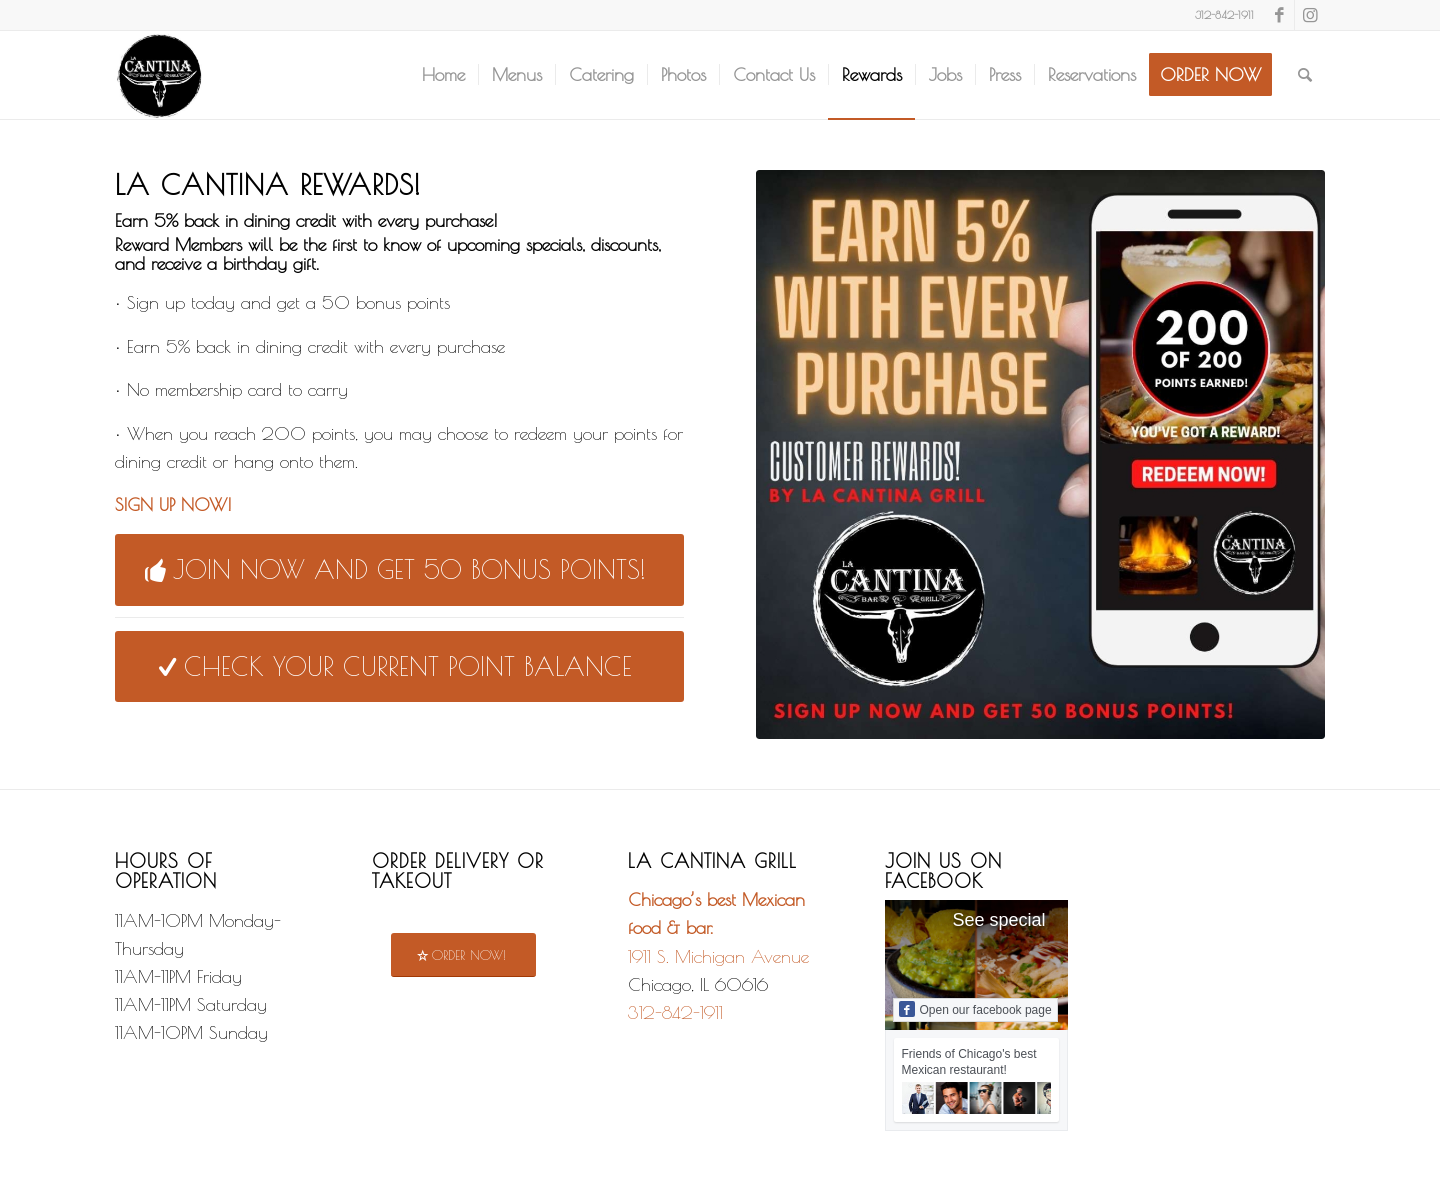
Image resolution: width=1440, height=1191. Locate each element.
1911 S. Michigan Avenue (718, 956)
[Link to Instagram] (1310, 15)
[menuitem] (443, 75)
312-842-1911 (675, 1012)
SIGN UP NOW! (173, 504)
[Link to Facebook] (1279, 15)
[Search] (1305, 75)
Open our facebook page (975, 1009)
